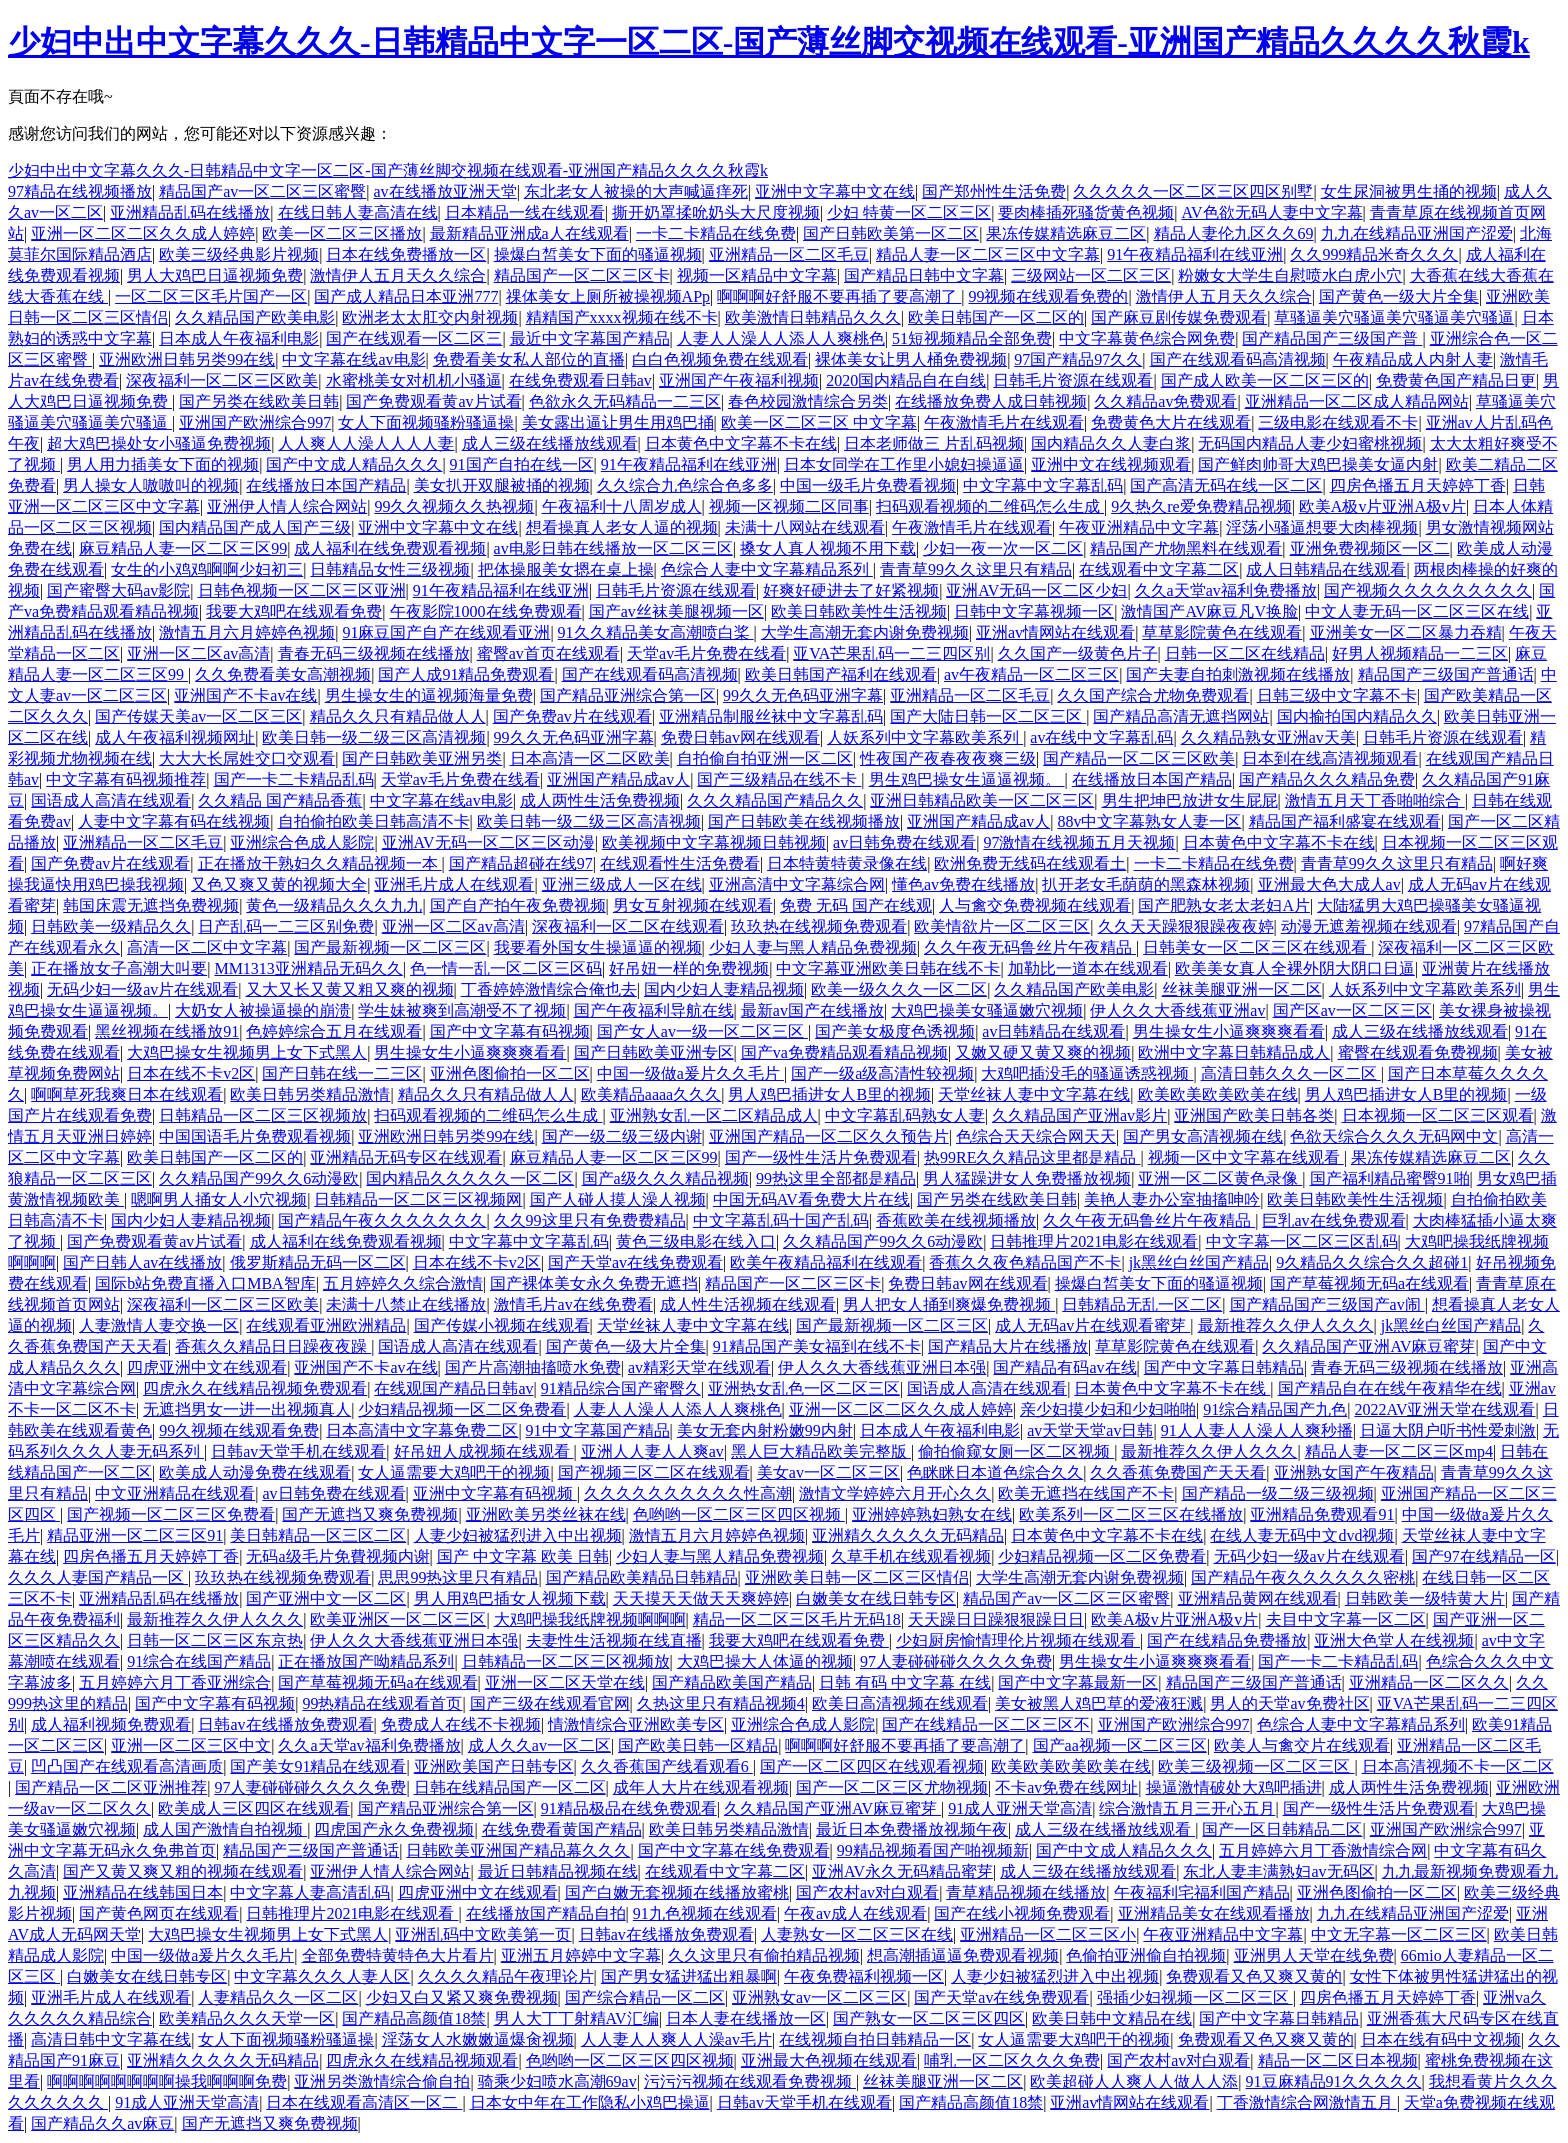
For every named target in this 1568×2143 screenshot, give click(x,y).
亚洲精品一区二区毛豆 (789, 254)
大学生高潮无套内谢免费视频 (865, 632)
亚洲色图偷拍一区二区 (510, 1073)
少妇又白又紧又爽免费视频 (462, 1997)
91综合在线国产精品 (199, 1661)
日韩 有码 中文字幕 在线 (905, 1682)
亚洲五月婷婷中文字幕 (581, 1955)
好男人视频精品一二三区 (1420, 653)
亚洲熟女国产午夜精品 (1354, 1472)
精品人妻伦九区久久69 (1234, 233)
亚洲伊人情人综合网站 (287, 506)
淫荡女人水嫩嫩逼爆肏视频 (478, 2039)
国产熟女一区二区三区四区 (929, 2018)
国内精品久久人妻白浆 (1111, 443)
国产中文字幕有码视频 (510, 1031)
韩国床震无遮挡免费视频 (151, 905)
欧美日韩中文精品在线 (1112, 2018)
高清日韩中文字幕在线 (111, 2039)
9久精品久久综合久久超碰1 (1372, 1262)
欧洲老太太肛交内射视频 (430, 317)
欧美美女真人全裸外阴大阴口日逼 (1295, 968)
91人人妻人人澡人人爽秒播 (1257, 1430)
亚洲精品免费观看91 (1322, 1514)
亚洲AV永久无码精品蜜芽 (902, 1871)
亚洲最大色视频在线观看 (829, 2060)
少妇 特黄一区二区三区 (909, 212)
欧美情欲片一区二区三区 (1002, 926)
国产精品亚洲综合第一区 (628, 695)
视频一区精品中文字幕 (757, 275)
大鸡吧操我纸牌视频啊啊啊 (590, 1619)
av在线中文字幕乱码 (1101, 737)
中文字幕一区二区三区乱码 (1302, 1241)
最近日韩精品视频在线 (558, 1871)
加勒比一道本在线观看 (1088, 968)
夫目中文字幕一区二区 (1346, 1619)
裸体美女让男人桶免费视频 (911, 359)
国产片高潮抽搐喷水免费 (533, 1367)
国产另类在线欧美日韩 (259, 401)
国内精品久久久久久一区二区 (470, 1178)
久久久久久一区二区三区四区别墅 (1193, 191)
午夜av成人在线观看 (855, 1913)
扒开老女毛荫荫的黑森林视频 (1146, 884)
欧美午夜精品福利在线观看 (826, 1262)
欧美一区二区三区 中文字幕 (819, 422)
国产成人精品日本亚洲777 (406, 296)
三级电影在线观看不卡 (1338, 422)
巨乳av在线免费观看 (1333, 1220)
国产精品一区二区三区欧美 (1139, 758)
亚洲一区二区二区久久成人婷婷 (143, 233)
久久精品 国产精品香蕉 (280, 800)
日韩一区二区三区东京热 (215, 1640)
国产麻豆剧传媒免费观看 (1179, 317)
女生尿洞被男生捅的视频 (1409, 191)
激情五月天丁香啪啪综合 (1375, 800)
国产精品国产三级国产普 (1332, 338)
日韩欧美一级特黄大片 (1425, 1598)
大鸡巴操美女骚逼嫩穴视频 (987, 1010)
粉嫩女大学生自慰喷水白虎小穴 (1290, 275)
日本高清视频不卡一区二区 (1458, 1766)
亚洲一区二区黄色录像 (1220, 1178)
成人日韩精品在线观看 (1326, 569)
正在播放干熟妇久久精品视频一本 (320, 863)
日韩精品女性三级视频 (390, 569)
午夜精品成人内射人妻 (1413, 359)
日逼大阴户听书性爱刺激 (1448, 1430)
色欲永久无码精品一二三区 (625, 401)
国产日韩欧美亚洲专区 (654, 1052)
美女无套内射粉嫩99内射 (765, 1430)
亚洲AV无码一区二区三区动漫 (488, 842)
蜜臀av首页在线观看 (548, 653)
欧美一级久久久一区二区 (899, 989)
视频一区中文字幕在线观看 (1246, 1157)
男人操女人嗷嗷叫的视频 (151, 485)
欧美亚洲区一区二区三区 (398, 1619)
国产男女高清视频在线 (1203, 1136)
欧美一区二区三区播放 (342, 233)
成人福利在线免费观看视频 (390, 548)
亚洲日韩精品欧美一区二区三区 (982, 800)
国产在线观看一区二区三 (414, 338)
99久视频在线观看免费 (239, 1430)
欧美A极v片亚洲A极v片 (1382, 506)
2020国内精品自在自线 (906, 380)
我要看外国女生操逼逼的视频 (598, 947)
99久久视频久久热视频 (454, 506)
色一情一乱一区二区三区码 (506, 968)
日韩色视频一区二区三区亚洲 (302, 590)
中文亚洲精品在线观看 (175, 1493)
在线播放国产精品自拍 (546, 1913)
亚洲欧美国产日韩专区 (494, 1766)
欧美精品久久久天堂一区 (247, 2018)
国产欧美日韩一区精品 (698, 1745)
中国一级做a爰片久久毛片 (690, 1073)
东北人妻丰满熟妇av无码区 (1278, 1871)
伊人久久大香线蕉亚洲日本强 (882, 1367)
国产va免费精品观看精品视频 (844, 1052)
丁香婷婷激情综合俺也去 (549, 989)
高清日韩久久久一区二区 (1291, 1073)
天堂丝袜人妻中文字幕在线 (1034, 1094)
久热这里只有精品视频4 (721, 1703)
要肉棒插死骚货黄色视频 (1086, 212)
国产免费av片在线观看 (572, 716)
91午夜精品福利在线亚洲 (1195, 254)
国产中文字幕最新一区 (1078, 1682)
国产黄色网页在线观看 (159, 1913)
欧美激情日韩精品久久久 (813, 317)
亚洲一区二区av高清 (198, 653)
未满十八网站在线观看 (805, 527)
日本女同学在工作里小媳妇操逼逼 (904, 464)
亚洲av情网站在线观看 (1055, 632)
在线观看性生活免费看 (680, 863)
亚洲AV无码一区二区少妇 (1036, 590)
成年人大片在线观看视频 (701, 1787)
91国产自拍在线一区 (522, 464)
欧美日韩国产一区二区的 (996, 317)
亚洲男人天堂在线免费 (1314, 1955)
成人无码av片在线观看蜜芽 (1092, 1325)
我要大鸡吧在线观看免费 (294, 611)
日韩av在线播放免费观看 (285, 1724)
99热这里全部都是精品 (836, 1178)
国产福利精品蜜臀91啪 (1390, 1178)
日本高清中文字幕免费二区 (422, 1430)
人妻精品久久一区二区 (278, 1997)
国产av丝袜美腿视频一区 (676, 611)
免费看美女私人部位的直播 (529, 359)
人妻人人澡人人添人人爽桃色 (781, 338)
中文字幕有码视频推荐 (126, 779)
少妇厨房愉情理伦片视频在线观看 (1018, 1640)
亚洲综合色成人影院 (302, 842)
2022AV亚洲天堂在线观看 (1444, 1409)
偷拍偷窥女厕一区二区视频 (1016, 1451)
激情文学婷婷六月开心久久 (895, 1493)
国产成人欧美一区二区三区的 (1265, 380)
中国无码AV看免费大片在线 (811, 1199)
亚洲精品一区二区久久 (1429, 1682)
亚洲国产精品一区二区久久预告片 (829, 1136)
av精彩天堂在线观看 (699, 1367)
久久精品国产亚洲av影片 (1079, 1115)
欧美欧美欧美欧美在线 (1218, 1094)
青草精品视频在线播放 (1026, 1892)
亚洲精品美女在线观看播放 (1214, 1913)
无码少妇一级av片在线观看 (142, 989)
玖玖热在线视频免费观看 (819, 926)
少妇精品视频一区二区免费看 (462, 1409)
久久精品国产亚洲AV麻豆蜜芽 (1368, 1346)
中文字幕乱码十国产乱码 (781, 1220)
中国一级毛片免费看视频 (868, 485)
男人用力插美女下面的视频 (163, 464)
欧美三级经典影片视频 (239, 254)
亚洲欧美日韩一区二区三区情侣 (857, 1577)
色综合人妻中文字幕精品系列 (767, 569)
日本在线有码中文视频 (1441, 2039)
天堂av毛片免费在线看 (706, 653)
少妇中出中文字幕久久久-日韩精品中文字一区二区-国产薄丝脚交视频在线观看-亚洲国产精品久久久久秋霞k (769, 42)
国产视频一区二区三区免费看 (171, 1514)
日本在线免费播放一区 (406, 254)
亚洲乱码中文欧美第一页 (483, 1934)
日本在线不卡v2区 (191, 1073)
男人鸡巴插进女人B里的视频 (829, 1094)
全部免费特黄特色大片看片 (398, 1955)
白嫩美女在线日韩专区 (876, 1598)
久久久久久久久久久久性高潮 (688, 1493)
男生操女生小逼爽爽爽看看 (1229, 1031)
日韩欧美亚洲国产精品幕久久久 (518, 1850)
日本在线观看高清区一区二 (364, 2102)
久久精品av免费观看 (1165, 401)
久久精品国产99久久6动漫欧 (259, 1178)
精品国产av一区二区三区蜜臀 (262, 191)
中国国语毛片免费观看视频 (255, 1136)
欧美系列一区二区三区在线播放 (1131, 1514)
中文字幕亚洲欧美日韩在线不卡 (888, 968)
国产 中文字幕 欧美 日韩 (523, 1556)
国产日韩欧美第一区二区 (891, 233)
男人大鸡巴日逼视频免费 (215, 275)
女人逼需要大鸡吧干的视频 (454, 1472)
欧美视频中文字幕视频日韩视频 (714, 842)
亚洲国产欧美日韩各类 (1254, 1115)
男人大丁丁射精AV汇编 (576, 2018)
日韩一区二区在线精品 (1245, 653)
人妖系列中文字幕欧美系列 (925, 737)
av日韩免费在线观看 (904, 842)
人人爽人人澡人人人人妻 (366, 443)
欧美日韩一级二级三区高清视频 (374, 737)
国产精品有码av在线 (1064, 1367)
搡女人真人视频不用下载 (828, 548)
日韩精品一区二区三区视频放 (263, 1115)
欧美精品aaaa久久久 (651, 1094)
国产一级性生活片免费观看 (821, 1157)
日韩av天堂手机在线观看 (298, 1451)
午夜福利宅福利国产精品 (1202, 1892)
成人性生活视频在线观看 (748, 1304)
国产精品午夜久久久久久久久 (382, 1220)
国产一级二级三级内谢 (622, 1136)
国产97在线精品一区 (1484, 1556)
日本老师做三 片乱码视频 (934, 443)
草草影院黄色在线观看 (1222, 632)
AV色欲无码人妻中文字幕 (1272, 212)
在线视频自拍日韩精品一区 (875, 2039)
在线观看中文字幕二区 (1159, 569)
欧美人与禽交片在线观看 (1302, 1745)
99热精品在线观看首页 (382, 1703)
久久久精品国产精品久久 (775, 800)
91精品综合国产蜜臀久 (621, 1388)
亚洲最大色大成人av (1329, 884)
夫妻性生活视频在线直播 (614, 1640)
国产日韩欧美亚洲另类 (422, 758)
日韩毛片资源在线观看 (1073, 380)
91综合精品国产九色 (1275, 1409)
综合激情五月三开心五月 (1187, 1808)
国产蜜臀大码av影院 (118, 590)
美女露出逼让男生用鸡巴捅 (618, 422)
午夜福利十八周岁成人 (622, 506)
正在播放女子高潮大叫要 (119, 968)
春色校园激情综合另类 (808, 401)
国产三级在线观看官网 (550, 1703)
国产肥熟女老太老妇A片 (1224, 905)
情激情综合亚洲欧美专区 (636, 1724)
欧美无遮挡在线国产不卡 (1086, 1493)
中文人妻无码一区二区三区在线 (1417, 611)
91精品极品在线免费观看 (629, 1808)
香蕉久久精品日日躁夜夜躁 (273, 1346)
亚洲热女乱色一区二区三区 (804, 1388)
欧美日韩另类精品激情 (310, 1094)
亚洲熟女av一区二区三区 (819, 1997)
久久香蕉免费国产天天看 (1178, 1472)
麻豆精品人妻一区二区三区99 (183, 548)
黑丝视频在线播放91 (167, 1031)
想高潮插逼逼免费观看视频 (963, 1955)
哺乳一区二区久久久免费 (1012, 2060)
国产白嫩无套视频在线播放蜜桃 (677, 1892)
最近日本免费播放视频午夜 (912, 1829)
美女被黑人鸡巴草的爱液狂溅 (1099, 1703)
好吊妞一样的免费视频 (689, 968)
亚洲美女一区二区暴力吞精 (1406, 632)
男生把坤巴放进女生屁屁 (1190, 800)
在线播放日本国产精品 (326, 485)
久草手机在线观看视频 (911, 1556)
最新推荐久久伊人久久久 (1286, 1325)
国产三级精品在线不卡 (779, 779)
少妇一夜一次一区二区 (1003, 548)
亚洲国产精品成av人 (618, 779)
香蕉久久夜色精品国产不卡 (1025, 1262)
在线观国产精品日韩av (453, 1388)
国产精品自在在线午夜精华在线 (1390, 1388)
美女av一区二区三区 (828, 1472)
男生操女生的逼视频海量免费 (429, 695)
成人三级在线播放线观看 (550, 443)
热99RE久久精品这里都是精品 (1032, 1157)
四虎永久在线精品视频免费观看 (255, 1388)
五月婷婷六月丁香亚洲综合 (175, 1682)
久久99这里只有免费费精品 (590, 1220)
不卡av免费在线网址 (1066, 1787)
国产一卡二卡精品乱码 (294, 779)
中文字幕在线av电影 (353, 359)
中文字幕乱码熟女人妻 (905, 1115)
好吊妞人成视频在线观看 (484, 1451)
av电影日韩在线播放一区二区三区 (613, 548)
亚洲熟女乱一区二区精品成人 (714, 1115)
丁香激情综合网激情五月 (1307, 2102)
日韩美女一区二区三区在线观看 (1257, 947)
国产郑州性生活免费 (994, 191)
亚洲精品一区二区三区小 (1048, 1934)
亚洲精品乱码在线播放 (190, 212)
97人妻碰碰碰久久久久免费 (956, 1661)
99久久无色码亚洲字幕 (803, 695)
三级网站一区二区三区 (1091, 275)
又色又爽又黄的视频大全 (279, 884)
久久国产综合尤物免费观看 (1153, 695)
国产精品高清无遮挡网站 (1181, 716)
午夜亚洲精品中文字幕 (1139, 527)
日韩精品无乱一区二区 (1142, 1304)
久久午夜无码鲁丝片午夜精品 (1030, 947)
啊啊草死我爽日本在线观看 (127, 1094)
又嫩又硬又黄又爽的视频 (1043, 1052)
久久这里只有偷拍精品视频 (764, 1955)
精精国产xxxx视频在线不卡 (622, 317)
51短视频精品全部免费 (972, 338)
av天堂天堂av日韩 (1090, 1430)
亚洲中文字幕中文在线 (835, 191)
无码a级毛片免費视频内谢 (337, 1556)
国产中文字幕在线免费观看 (734, 1850)
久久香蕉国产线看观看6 (667, 1766)
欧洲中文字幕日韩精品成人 (1234, 1052)
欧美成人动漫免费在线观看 (255, 1472)
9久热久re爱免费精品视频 (1201, 506)
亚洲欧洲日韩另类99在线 (187, 359)
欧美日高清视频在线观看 (900, 1703)
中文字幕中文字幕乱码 (1043, 485)
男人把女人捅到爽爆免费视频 (949, 1304)
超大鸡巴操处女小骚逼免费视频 (159, 443)
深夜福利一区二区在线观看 (628, 926)
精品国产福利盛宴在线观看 (1345, 821)
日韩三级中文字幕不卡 (1337, 695)
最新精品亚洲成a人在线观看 (529, 233)
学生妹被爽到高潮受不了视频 (462, 1010)
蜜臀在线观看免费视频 (1418, 1052)
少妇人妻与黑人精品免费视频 (813, 947)
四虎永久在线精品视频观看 (422, 2060)
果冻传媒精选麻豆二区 (1066, 233)
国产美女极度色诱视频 (895, 1031)
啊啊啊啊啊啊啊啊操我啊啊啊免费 (167, 2081)
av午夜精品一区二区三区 (1031, 674)
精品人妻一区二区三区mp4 (1399, 1451)
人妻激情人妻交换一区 (159, 1325)
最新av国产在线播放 (812, 1010)
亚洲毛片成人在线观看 (454, 884)
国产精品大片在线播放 (1008, 1346)
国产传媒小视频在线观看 (502, 1325)
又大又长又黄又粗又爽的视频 (350, 989)
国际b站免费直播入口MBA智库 (205, 1283)
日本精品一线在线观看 (525, 212)
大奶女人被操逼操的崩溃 (263, 1010)
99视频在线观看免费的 (1048, 296)
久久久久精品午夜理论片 (506, 1976)
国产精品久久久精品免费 (1327, 779)
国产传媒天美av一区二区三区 (198, 716)
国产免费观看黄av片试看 (433, 401)
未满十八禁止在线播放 (406, 1304)
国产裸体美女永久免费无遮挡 (594, 1283)
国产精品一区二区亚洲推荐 (111, 1787)
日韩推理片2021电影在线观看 (1094, 1241)
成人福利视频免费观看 (111, 1724)
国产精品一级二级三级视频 (1278, 1493)
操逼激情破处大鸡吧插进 (1234, 1787)
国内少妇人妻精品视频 (724, 989)
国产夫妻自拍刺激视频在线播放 (1238, 674)
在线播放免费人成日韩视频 (991, 401)
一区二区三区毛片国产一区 (211, 296)
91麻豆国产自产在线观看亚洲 (446, 632)
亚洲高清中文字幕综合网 (797, 884)
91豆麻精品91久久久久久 (1334, 2081)
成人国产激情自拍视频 (225, 1829)
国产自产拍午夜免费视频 (518, 905)
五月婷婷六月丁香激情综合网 (1323, 1850)
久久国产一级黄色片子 (1078, 653)
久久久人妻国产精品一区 (98, 1577)
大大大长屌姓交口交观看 (247, 758)
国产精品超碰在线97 (521, 863)
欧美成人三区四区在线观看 (254, 1808)
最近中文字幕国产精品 (590, 338)
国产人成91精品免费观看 (466, 674)
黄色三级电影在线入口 (696, 1241)
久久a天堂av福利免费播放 (1226, 590)
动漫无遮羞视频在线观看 (1369, 926)
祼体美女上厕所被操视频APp (608, 296)
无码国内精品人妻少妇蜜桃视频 (1310, 443)
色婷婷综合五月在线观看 (334, 1031)
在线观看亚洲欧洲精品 (326, 1325)
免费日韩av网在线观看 (740, 737)
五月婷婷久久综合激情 (403, 1283)
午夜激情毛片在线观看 (1004, 422)
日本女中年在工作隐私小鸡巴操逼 (590, 2102)
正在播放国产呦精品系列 (366, 1661)
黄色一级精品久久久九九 (334, 905)
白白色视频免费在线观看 (720, 359)
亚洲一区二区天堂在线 (565, 1682)
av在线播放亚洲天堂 (445, 191)
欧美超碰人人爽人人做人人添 (1134, 2081)
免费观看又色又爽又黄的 (1254, 1976)
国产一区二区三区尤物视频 (892, 1787)
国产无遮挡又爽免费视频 (370, 1514)
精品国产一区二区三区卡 (582, 275)
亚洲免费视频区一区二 (1370, 548)
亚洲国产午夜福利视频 (739, 380)
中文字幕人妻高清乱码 (310, 1892)
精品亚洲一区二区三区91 (135, 1535)
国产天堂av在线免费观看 (635, 1262)
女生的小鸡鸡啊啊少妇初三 (207, 569)
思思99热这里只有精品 (458, 1577)
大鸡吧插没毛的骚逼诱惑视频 (1087, 1073)
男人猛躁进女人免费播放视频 (1027, 1178)
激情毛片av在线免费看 (573, 1304)
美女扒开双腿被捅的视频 (502, 485)
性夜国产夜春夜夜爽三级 (948, 758)
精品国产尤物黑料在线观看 (1186, 548)
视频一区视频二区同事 (789, 506)
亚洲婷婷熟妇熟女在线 (932, 1514)
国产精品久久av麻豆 (102, 2123)
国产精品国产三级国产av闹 (1327, 1304)
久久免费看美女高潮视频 (283, 674)
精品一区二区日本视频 (1338, 2060)
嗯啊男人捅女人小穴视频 (219, 1199)
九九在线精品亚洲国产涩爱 (1417, 233)
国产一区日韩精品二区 (1282, 1829)
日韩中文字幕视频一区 (1034, 611)
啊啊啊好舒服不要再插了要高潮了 (839, 296)
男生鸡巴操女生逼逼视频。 (967, 779)
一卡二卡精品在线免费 (716, 233)
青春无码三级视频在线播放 (374, 653)
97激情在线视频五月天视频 (1079, 842)
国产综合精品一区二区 (645, 1997)
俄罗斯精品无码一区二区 (318, 1262)
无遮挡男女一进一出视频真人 (247, 1409)
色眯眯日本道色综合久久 (995, 1472)
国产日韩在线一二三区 (342, 1073)
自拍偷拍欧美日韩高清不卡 (374, 821)
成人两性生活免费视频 (600, 800)
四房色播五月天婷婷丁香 (1418, 485)
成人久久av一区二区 (539, 1745)
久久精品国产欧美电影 (255, 317)
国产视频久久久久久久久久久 (1428, 590)
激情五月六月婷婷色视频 (247, 632)
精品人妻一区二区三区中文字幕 (988, 254)
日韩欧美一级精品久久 (111, 926)
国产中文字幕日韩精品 (1224, 1367)
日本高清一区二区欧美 (590, 758)
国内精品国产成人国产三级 (255, 527)
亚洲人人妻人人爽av (652, 1451)
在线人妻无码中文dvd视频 (1302, 1535)
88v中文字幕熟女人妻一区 (1149, 821)
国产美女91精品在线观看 (318, 1766)
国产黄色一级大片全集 (1399, 296)
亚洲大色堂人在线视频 (1394, 1640)
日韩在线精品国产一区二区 (510, 1787)
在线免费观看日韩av (580, 380)
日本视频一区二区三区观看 (1438, 1115)
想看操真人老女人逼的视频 (622, 527)
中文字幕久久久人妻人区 (322, 1976)
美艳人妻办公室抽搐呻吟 (1172, 1199)
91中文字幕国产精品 (598, 1430)
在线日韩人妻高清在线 (358, 212)
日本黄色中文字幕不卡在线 (741, 443)
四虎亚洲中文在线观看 (207, 1367)
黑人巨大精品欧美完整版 (821, 1451)
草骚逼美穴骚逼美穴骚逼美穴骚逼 (1394, 317)
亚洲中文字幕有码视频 (495, 1493)
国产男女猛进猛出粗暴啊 (689, 1976)
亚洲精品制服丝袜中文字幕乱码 (771, 716)
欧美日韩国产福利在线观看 (841, 674)
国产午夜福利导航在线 (654, 1010)
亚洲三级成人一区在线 (622, 884)
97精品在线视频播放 (80, 191)
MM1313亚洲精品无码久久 (308, 968)
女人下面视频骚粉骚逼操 (426, 422)
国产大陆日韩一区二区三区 (988, 716)
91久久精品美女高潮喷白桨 (656, 632)
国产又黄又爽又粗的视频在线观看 (183, 1871)
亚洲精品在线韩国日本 (143, 1892)
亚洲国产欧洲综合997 (255, 422)
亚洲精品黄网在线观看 (1258, 1598)
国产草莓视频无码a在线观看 (1369, 1283)
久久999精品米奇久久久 (1374, 254)
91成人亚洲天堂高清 (1020, 1808)
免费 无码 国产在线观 (856, 905)
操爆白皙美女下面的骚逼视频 (598, 254)
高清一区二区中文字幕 (207, 947)
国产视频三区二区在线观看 (654, 1472)
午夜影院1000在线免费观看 (486, 611)
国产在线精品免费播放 (1227, 1640)
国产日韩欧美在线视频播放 (804, 821)
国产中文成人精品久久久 (354, 464)
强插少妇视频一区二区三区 (1195, 1997)
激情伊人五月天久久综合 (398, 275)
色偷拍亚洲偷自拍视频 (1146, 1955)
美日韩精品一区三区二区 (318, 1535)
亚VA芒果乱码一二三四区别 (891, 653)
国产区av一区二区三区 (1352, 1010)
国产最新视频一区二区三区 (390, 947)
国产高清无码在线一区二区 (1226, 485)
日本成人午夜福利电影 (239, 338)
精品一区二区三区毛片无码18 (797, 1619)
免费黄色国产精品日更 (1456, 380)
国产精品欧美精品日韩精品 (642, 1577)
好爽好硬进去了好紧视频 (851, 590)
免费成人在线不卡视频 (461, 1724)
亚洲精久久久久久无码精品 (908, 1535)
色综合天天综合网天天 (1036, 1136)
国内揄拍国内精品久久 (1357, 716)
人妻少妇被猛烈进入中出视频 (518, 1535)
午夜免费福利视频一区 (864, 1976)
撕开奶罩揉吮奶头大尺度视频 (716, 212)
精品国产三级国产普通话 (1446, 674)
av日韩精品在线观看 (1053, 1031)
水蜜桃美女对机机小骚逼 (414, 380)
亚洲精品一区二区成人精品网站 (1357, 401)
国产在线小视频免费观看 (1022, 1913)
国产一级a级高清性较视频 (882, 1073)
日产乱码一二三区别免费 (286, 926)
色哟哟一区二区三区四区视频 (739, 1514)
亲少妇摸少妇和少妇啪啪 (1108, 1409)
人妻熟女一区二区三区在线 (857, 1934)
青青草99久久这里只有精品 (976, 569)
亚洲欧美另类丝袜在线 (546, 1514)
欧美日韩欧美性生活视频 (859, 611)
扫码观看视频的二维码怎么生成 (990, 506)
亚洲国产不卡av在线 (245, 695)
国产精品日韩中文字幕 (924, 275)
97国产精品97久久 (1078, 359)
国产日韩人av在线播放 (142, 1262)
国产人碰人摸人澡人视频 (618, 1199)
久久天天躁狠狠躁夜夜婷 (1186, 926)
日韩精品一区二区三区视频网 (418, 1199)
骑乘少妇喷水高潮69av (557, 2081)
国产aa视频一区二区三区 (1120, 1745)
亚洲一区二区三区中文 (191, 1745)
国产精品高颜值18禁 (414, 2018)
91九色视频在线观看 (705, 1913)
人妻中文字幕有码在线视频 (174, 821)
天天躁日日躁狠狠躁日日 (996, 1619)
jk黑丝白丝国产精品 (1199, 1262)
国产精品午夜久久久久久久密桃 (1303, 1577)
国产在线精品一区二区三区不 (986, 1724)
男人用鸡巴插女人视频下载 (510, 1598)
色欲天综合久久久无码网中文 (1394, 1136)
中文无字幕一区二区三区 (1399, 1934)
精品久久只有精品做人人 (398, 716)
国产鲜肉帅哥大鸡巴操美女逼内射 (1318, 464)
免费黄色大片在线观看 (1171, 422)
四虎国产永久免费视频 (394, 1829)
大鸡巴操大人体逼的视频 (765, 1661)
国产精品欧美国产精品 (732, 1682)
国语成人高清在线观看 (111, 800)
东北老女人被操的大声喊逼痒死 (636, 191)
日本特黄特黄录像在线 (847, 863)
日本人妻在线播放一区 (746, 2018)
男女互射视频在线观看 (693, 905)
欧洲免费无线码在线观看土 (1030, 863)
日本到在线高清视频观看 (1330, 758)
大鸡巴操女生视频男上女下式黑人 (247, 1052)
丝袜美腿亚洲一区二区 (1242, 989)
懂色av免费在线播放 (963, 884)
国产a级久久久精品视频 (665, 1178)
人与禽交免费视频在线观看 (1035, 905)
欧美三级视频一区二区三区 (1256, 1766)
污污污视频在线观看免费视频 (750, 2081)
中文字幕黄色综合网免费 (1147, 338)
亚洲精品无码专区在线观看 (406, 1157)
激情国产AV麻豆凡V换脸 (1209, 611)
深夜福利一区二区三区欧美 (222, 380)
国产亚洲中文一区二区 (326, 1598)
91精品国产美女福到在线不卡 (817, 1346)
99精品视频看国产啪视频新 (933, 1850)
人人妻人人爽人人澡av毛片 (676, 2039)
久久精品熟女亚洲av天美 (1268, 737)
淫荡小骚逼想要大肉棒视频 (1322, 527)
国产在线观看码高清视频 (1238, 359)
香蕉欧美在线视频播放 (956, 1220)
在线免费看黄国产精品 (562, 1829)
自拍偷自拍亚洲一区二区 (765, 758)
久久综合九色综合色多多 (685, 485)
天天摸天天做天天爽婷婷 (701, 1598)
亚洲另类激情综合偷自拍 (382, 2081)
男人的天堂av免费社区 (1289, 1703)
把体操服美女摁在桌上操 (566, 569)
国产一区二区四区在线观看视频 (872, 1766)
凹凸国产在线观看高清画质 (127, 1766)
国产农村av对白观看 (867, 1892)
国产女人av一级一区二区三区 (702, 1031)
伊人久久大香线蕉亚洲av (1177, 1010)
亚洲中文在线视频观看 (1111, 464)
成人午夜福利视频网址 (175, 737)
